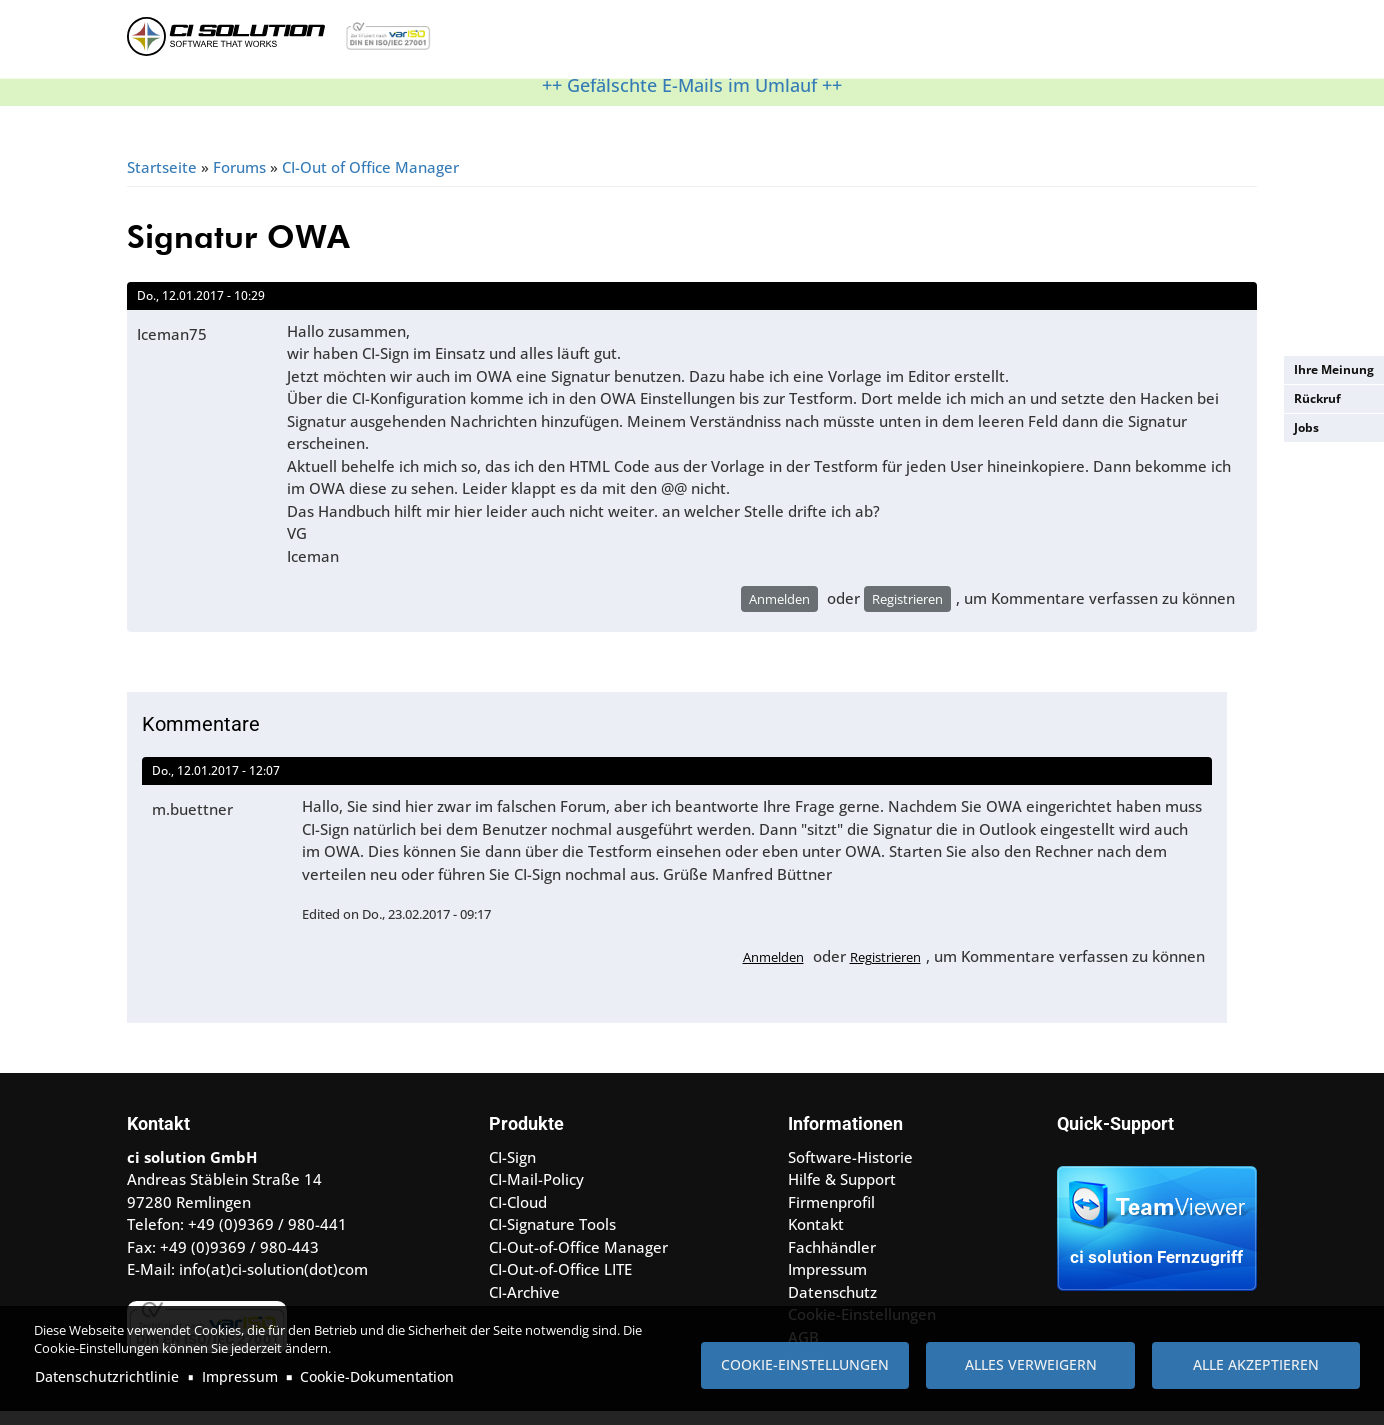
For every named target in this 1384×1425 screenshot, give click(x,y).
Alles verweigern (1031, 1364)
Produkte (565, 44)
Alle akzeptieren (1256, 1364)
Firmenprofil (831, 1215)
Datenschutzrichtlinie (107, 1376)
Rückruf (1317, 398)
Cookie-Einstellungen (805, 1364)
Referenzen (791, 44)
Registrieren (907, 612)
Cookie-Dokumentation (377, 1376)
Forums (239, 180)
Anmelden (779, 612)
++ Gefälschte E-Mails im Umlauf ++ (692, 98)
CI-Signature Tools (552, 1237)
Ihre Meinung (1334, 369)
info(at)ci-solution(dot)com (273, 1282)
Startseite (162, 180)
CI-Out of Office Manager (370, 180)
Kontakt (876, 44)
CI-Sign (512, 1170)
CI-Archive (524, 1305)
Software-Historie (850, 1170)
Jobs (1306, 427)
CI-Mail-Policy (536, 1192)
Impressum (240, 1376)
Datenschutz (832, 1305)
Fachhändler (832, 1260)
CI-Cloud (518, 1215)
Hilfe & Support (680, 44)
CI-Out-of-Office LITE (560, 1282)
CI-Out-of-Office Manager (578, 1260)
